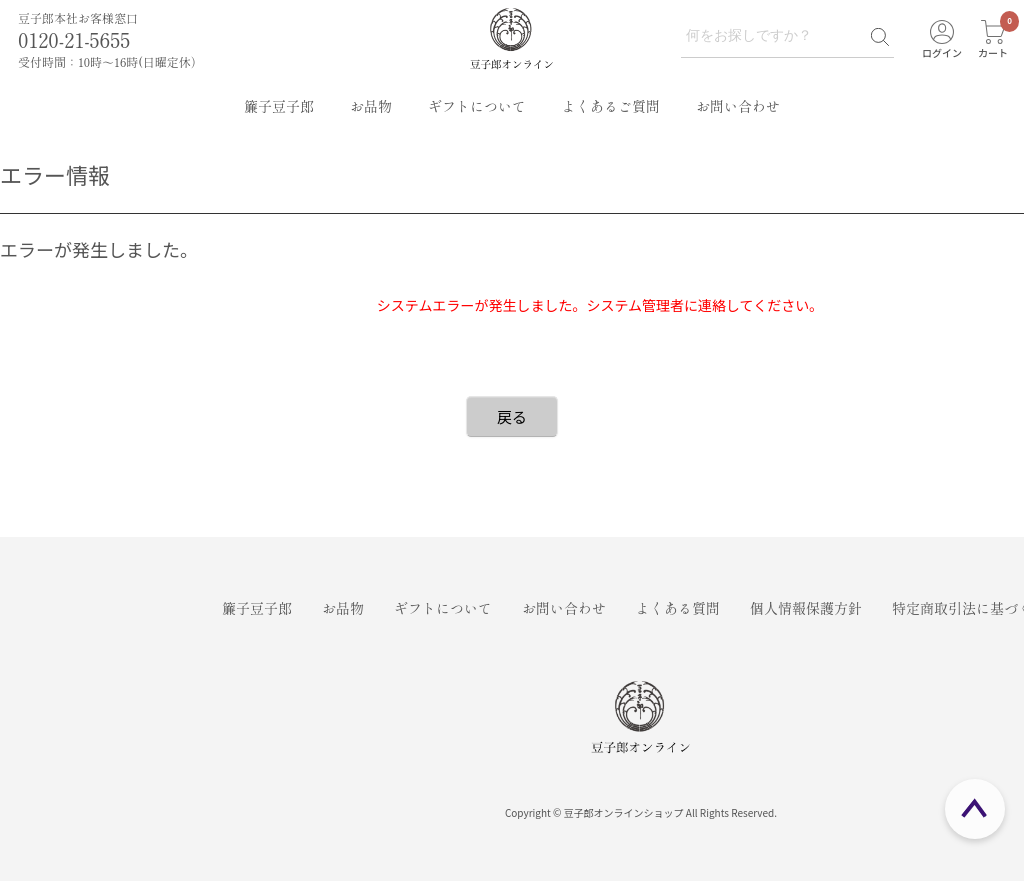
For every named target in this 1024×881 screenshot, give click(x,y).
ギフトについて (477, 106)
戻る (512, 416)
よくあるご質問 (611, 106)
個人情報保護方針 (806, 608)
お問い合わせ (738, 106)
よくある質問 (678, 608)
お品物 (371, 106)
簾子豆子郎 (279, 106)
